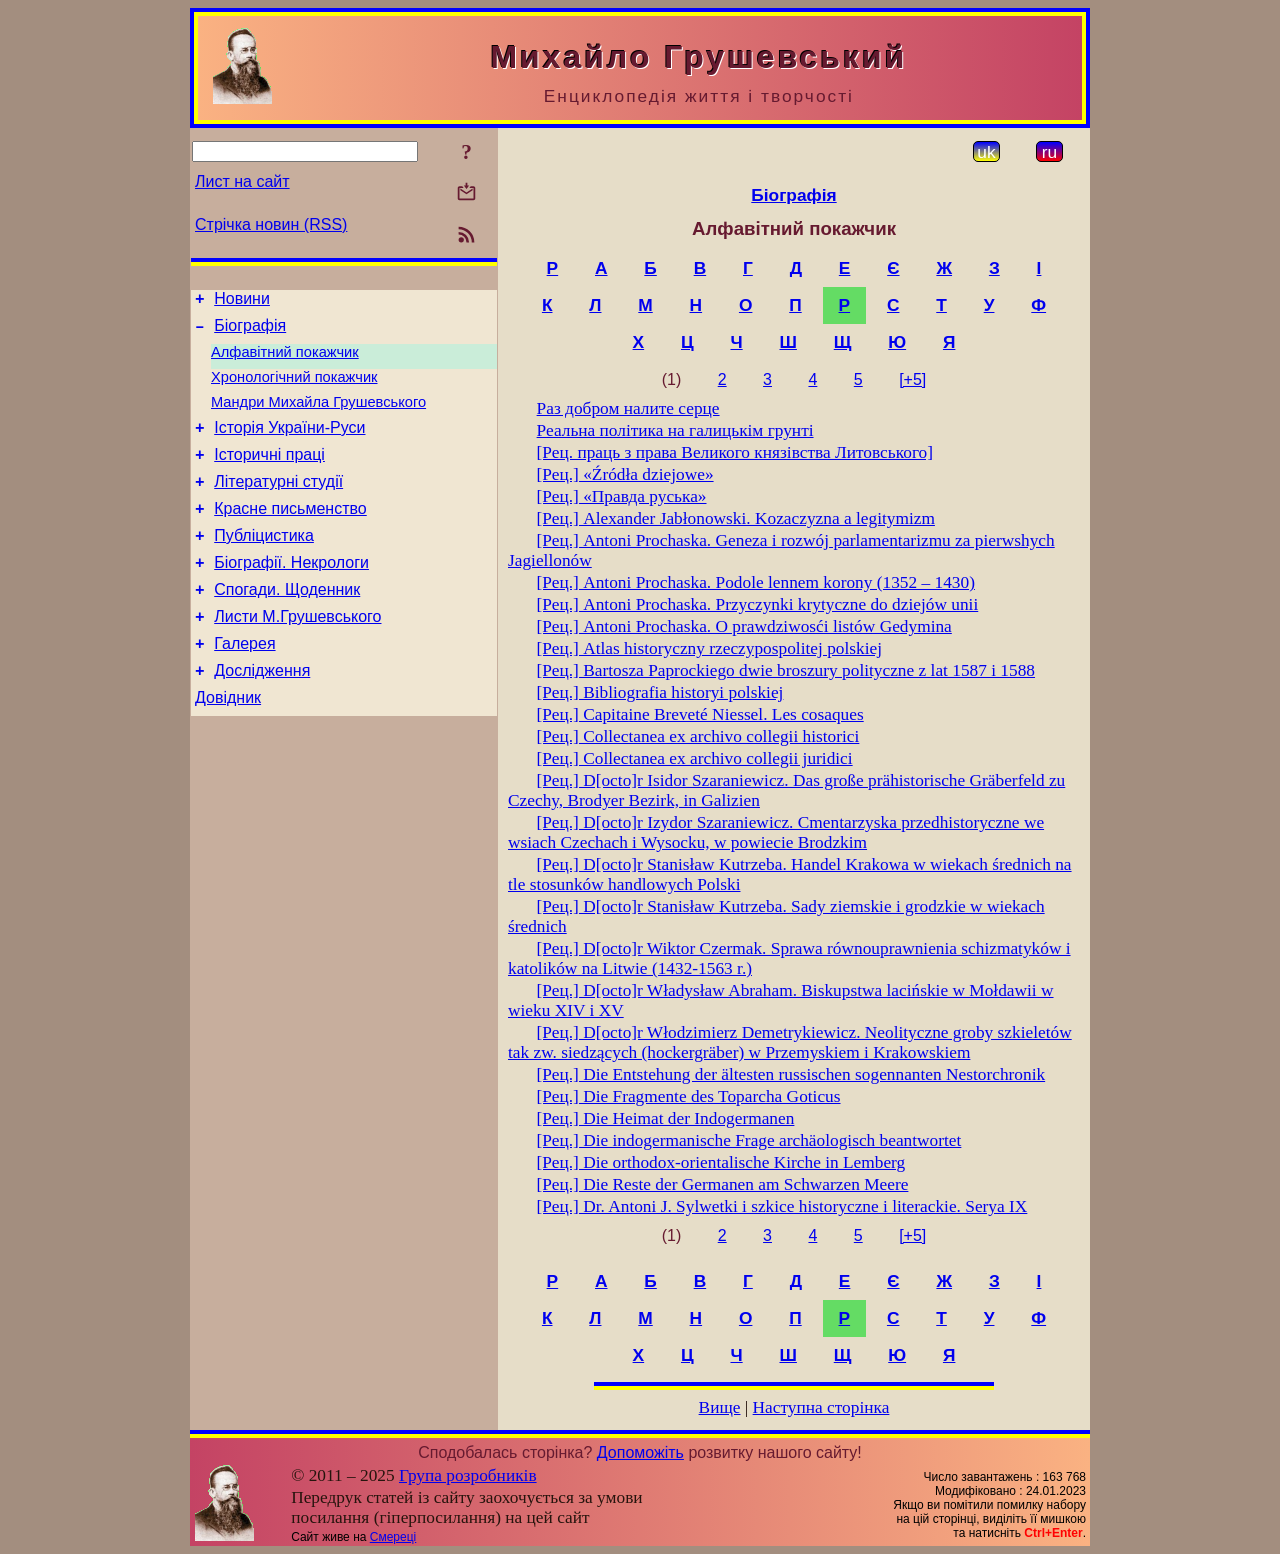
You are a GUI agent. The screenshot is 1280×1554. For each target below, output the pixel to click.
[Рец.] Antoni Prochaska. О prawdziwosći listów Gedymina (744, 626)
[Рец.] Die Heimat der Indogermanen (666, 1118)
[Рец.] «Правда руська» (622, 496)
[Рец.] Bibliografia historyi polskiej (660, 692)
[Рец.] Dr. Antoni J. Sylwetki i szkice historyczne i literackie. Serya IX (782, 1206)
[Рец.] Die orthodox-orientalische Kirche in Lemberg (721, 1162)
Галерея (244, 685)
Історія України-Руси (289, 445)
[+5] (912, 379)
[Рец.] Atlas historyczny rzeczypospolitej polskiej (709, 648)
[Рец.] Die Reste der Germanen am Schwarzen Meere (723, 1184)
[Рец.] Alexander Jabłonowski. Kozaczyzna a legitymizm (736, 518)
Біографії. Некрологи (291, 595)
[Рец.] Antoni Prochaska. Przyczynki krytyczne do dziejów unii (758, 604)
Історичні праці (269, 475)
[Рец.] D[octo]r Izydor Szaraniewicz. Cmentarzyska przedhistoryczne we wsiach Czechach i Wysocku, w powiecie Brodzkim (776, 832)
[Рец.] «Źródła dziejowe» (625, 474)
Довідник (228, 745)
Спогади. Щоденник (287, 625)
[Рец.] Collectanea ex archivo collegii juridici (695, 758)
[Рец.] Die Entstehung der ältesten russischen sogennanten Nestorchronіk (791, 1074)
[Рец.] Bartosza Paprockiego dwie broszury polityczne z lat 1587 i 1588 (786, 670)
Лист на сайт (242, 181)
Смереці (393, 1537)
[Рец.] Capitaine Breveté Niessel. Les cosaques (700, 714)
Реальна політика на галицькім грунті (675, 430)
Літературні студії (278, 505)
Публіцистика (264, 565)
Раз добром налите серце (628, 408)
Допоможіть (640, 1452)
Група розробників (468, 1475)
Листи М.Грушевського (297, 655)
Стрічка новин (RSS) (271, 224)
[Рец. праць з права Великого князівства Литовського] (735, 452)
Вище (720, 1407)
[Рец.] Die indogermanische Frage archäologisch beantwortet (749, 1140)
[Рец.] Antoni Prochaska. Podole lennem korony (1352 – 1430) (756, 582)
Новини (242, 301)
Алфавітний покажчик (285, 361)
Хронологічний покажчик (294, 389)
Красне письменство (290, 535)
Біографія (250, 331)
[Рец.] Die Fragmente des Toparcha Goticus (689, 1096)
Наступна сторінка (821, 1407)
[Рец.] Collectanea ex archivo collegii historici (698, 736)
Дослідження (262, 715)
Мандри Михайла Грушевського (318, 417)
